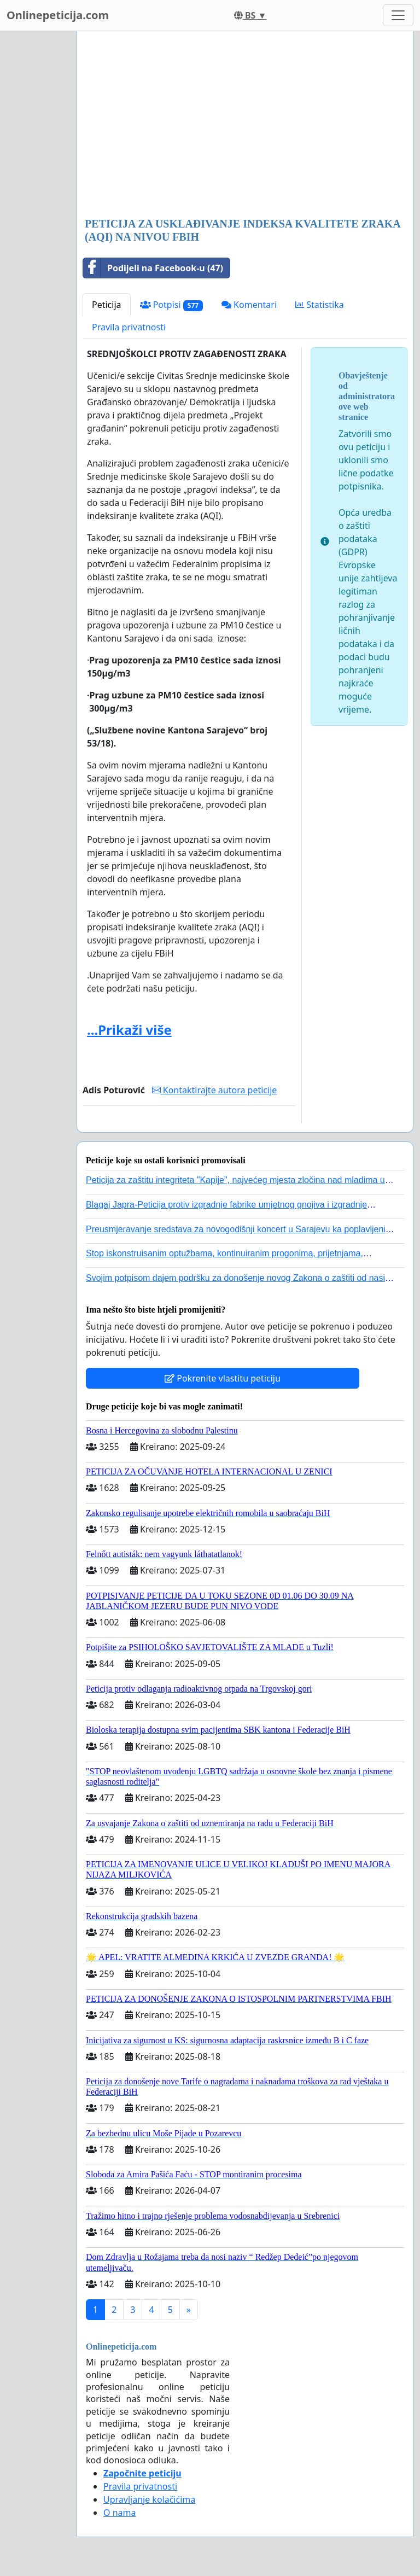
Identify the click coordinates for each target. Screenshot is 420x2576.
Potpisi (171, 305)
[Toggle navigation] (398, 15)
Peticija (106, 305)
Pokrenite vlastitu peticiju (223, 1378)
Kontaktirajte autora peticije (214, 1090)
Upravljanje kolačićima (149, 2499)
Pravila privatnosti (129, 327)
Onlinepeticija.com (58, 15)
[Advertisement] (245, 125)
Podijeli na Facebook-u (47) (153, 268)
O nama (119, 2513)
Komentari (249, 305)
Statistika (319, 305)
